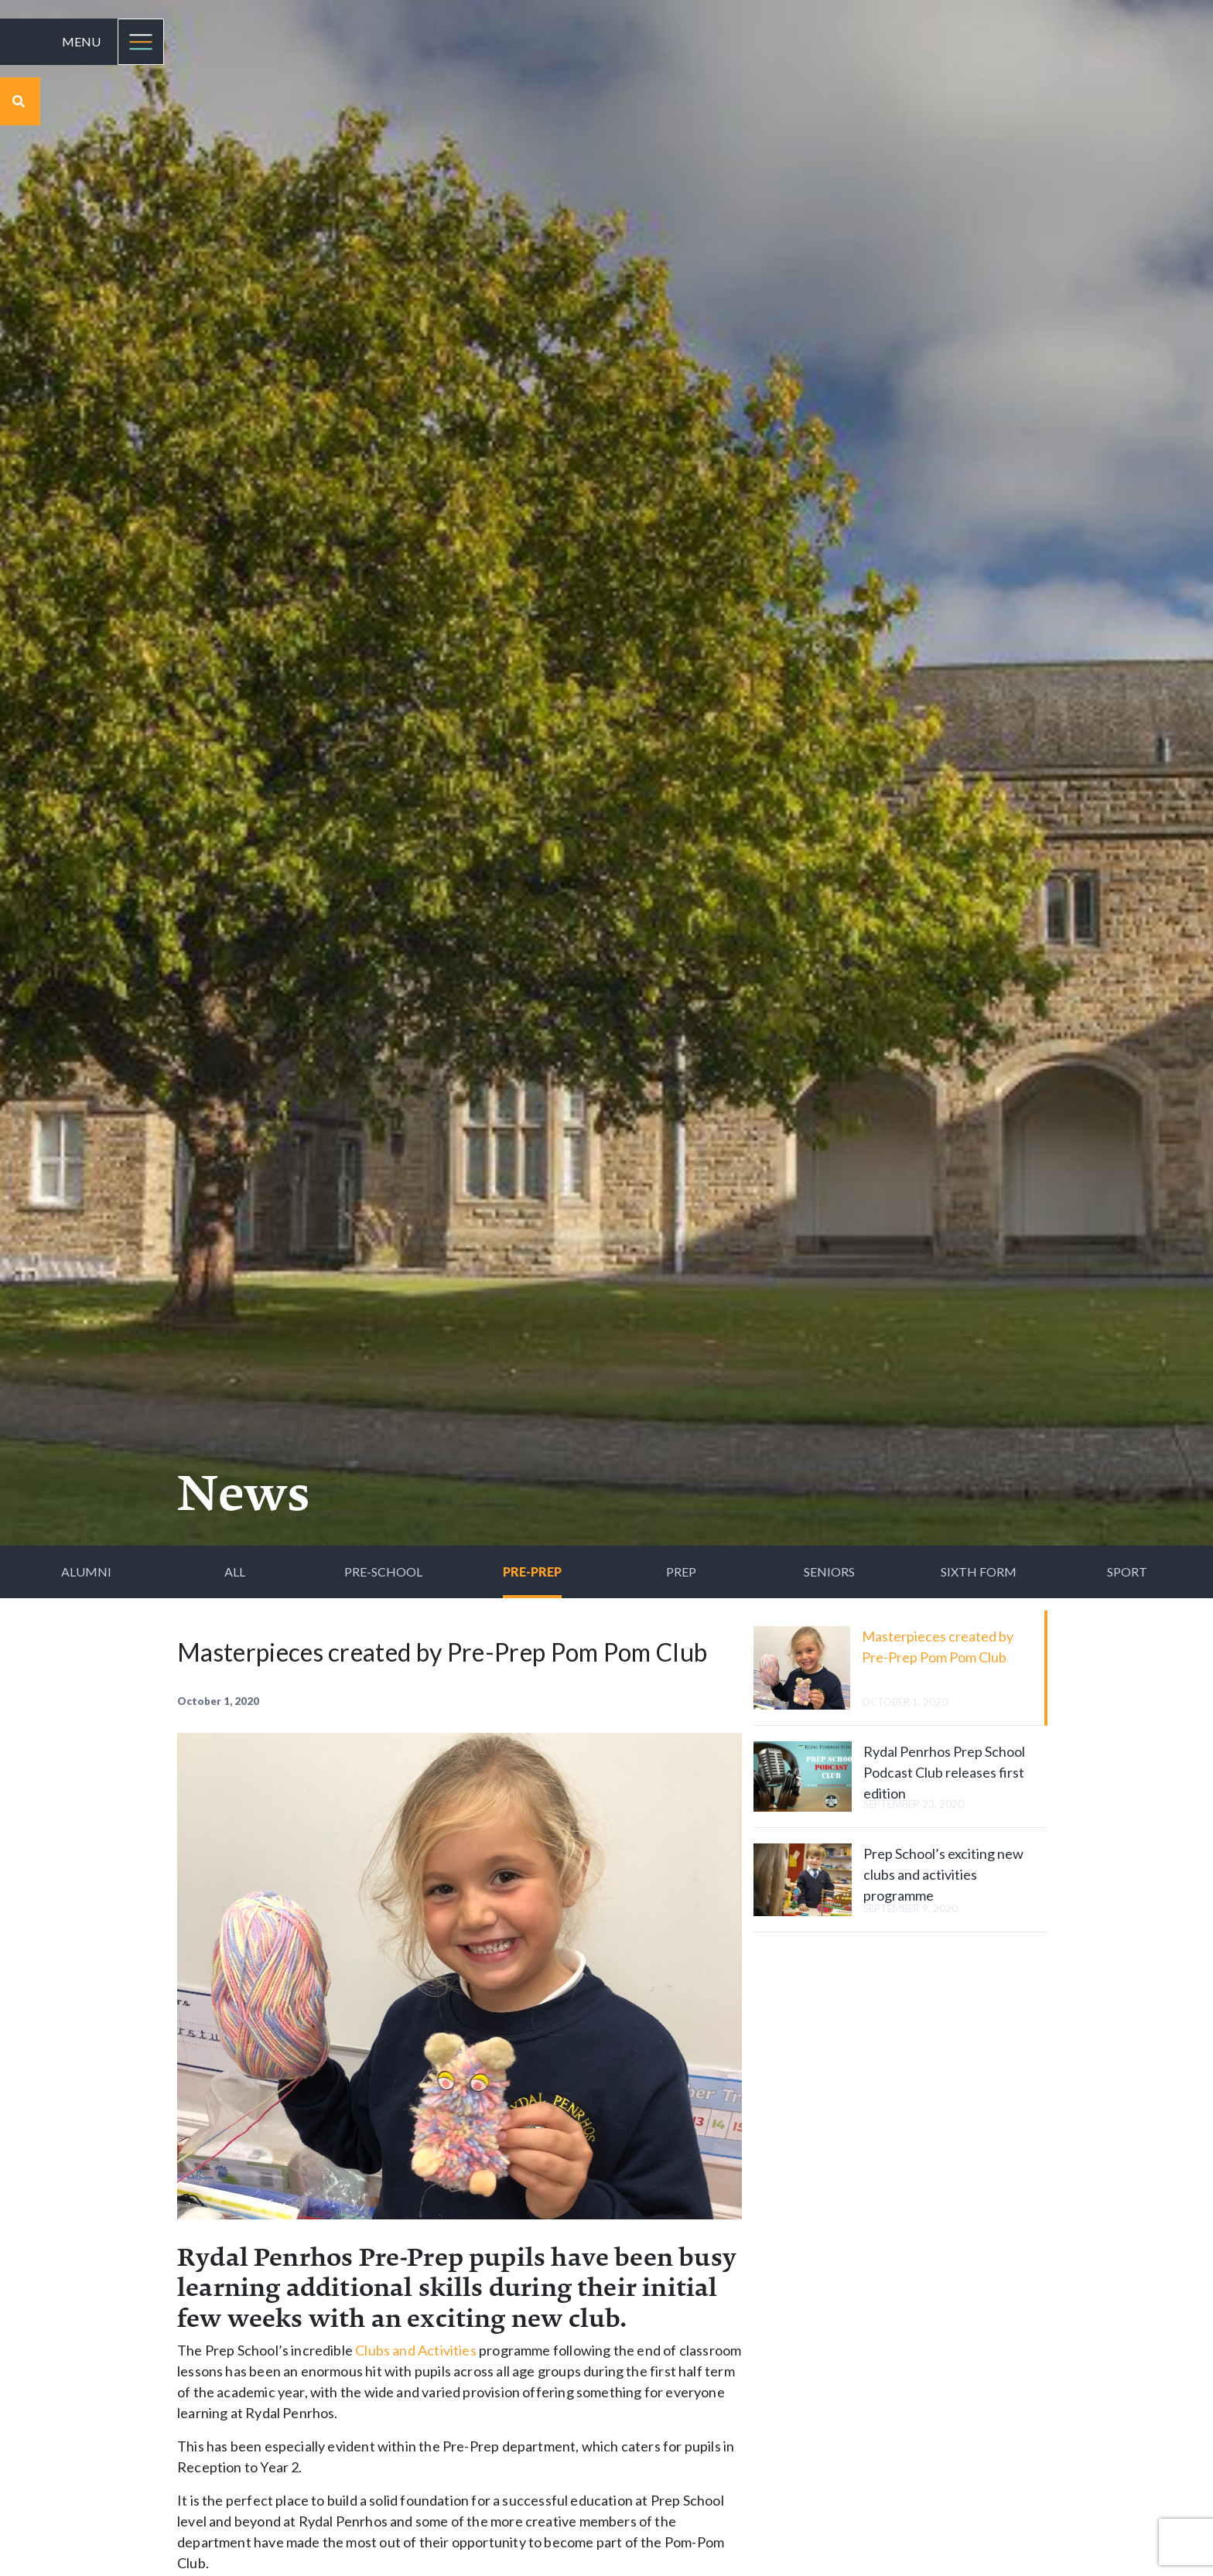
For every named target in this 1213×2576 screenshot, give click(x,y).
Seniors (829, 1571)
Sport (1127, 1571)
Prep (681, 1571)
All (234, 1571)
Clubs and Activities (416, 2350)
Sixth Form (979, 1571)
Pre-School (383, 1571)
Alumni (86, 1571)
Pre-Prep (532, 1571)
